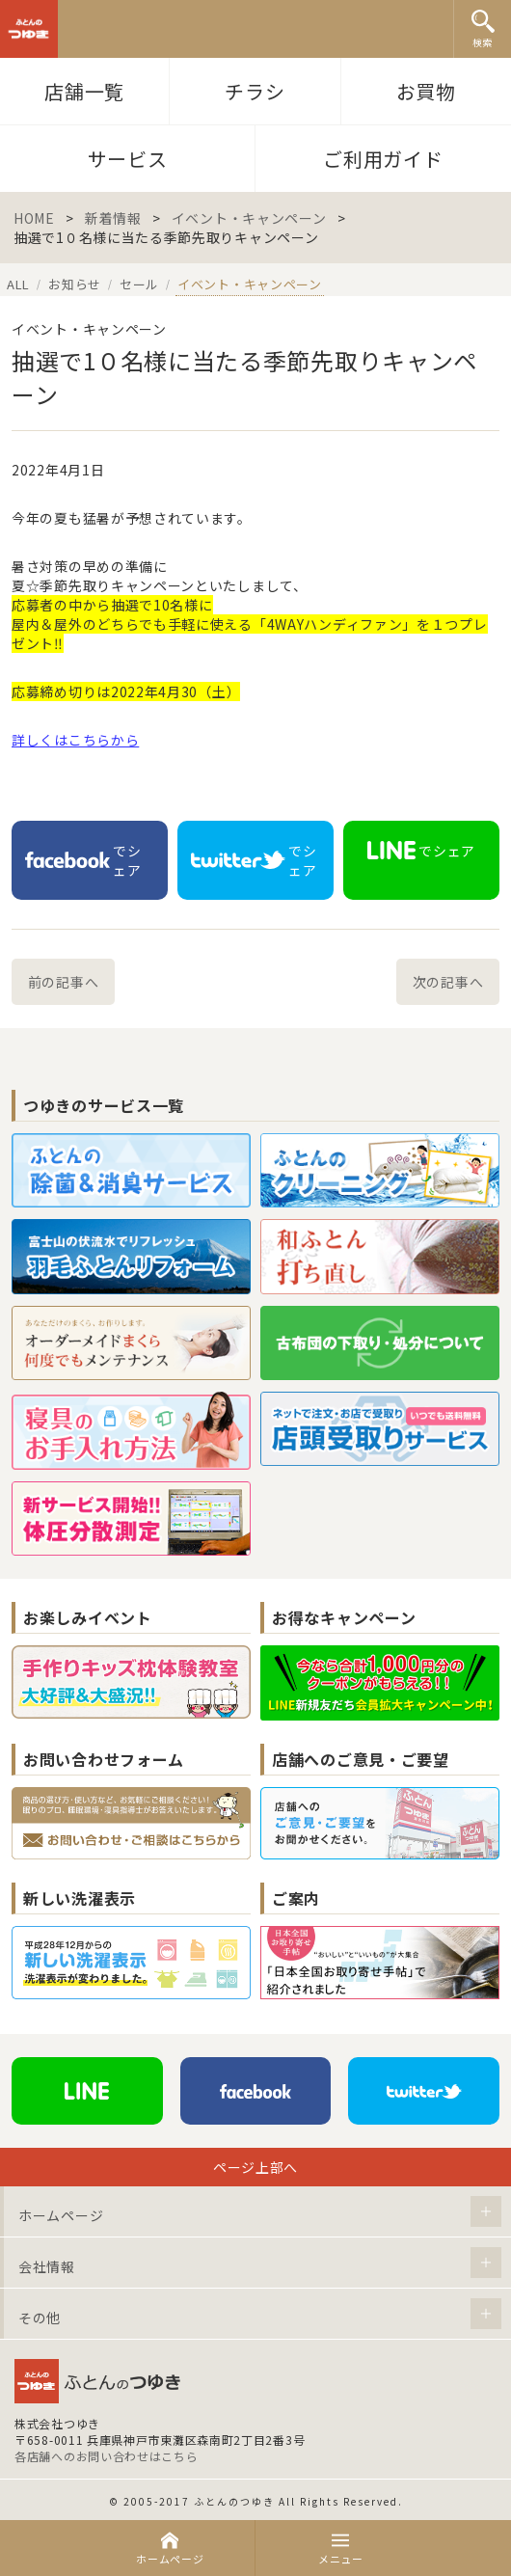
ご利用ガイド (383, 159)
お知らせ (74, 284)
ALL (18, 284)
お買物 (426, 91)
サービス (128, 159)
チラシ (254, 91)
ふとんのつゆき (29, 29)
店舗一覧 (84, 91)
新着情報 (113, 218)
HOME (34, 218)
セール (139, 284)
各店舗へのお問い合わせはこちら (106, 2456)
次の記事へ (448, 981)
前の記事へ (63, 981)
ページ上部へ (255, 2167)
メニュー (340, 2549)
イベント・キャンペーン (249, 218)
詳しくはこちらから (75, 739)
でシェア (83, 860)
